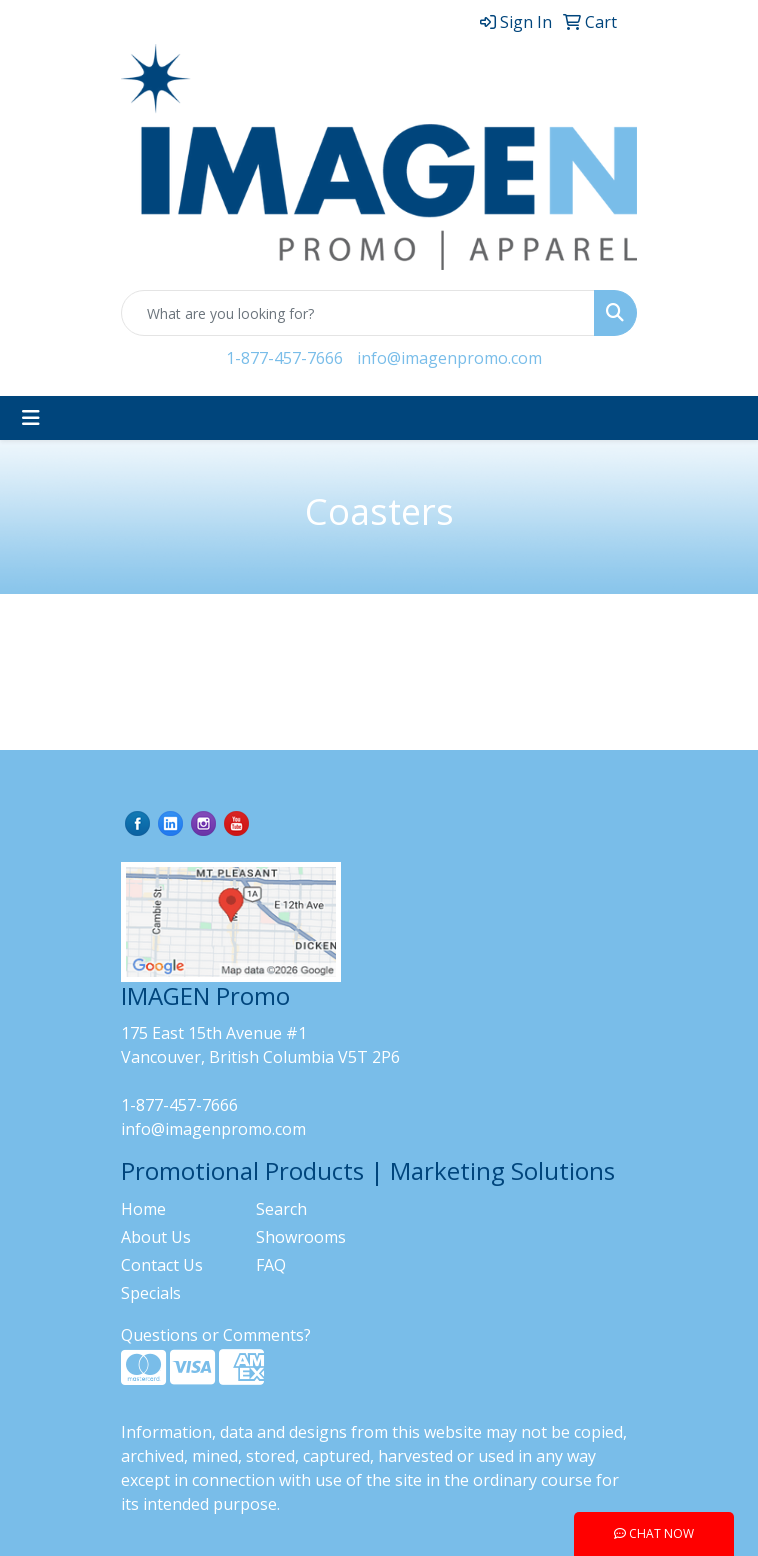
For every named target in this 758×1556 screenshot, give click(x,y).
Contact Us (162, 1265)
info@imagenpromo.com (449, 358)
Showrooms (301, 1237)
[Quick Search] (358, 313)
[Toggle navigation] (31, 418)
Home (143, 1209)
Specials (151, 1293)
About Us (156, 1237)
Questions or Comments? (216, 1335)
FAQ (271, 1265)
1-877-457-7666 (284, 358)
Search (281, 1209)
